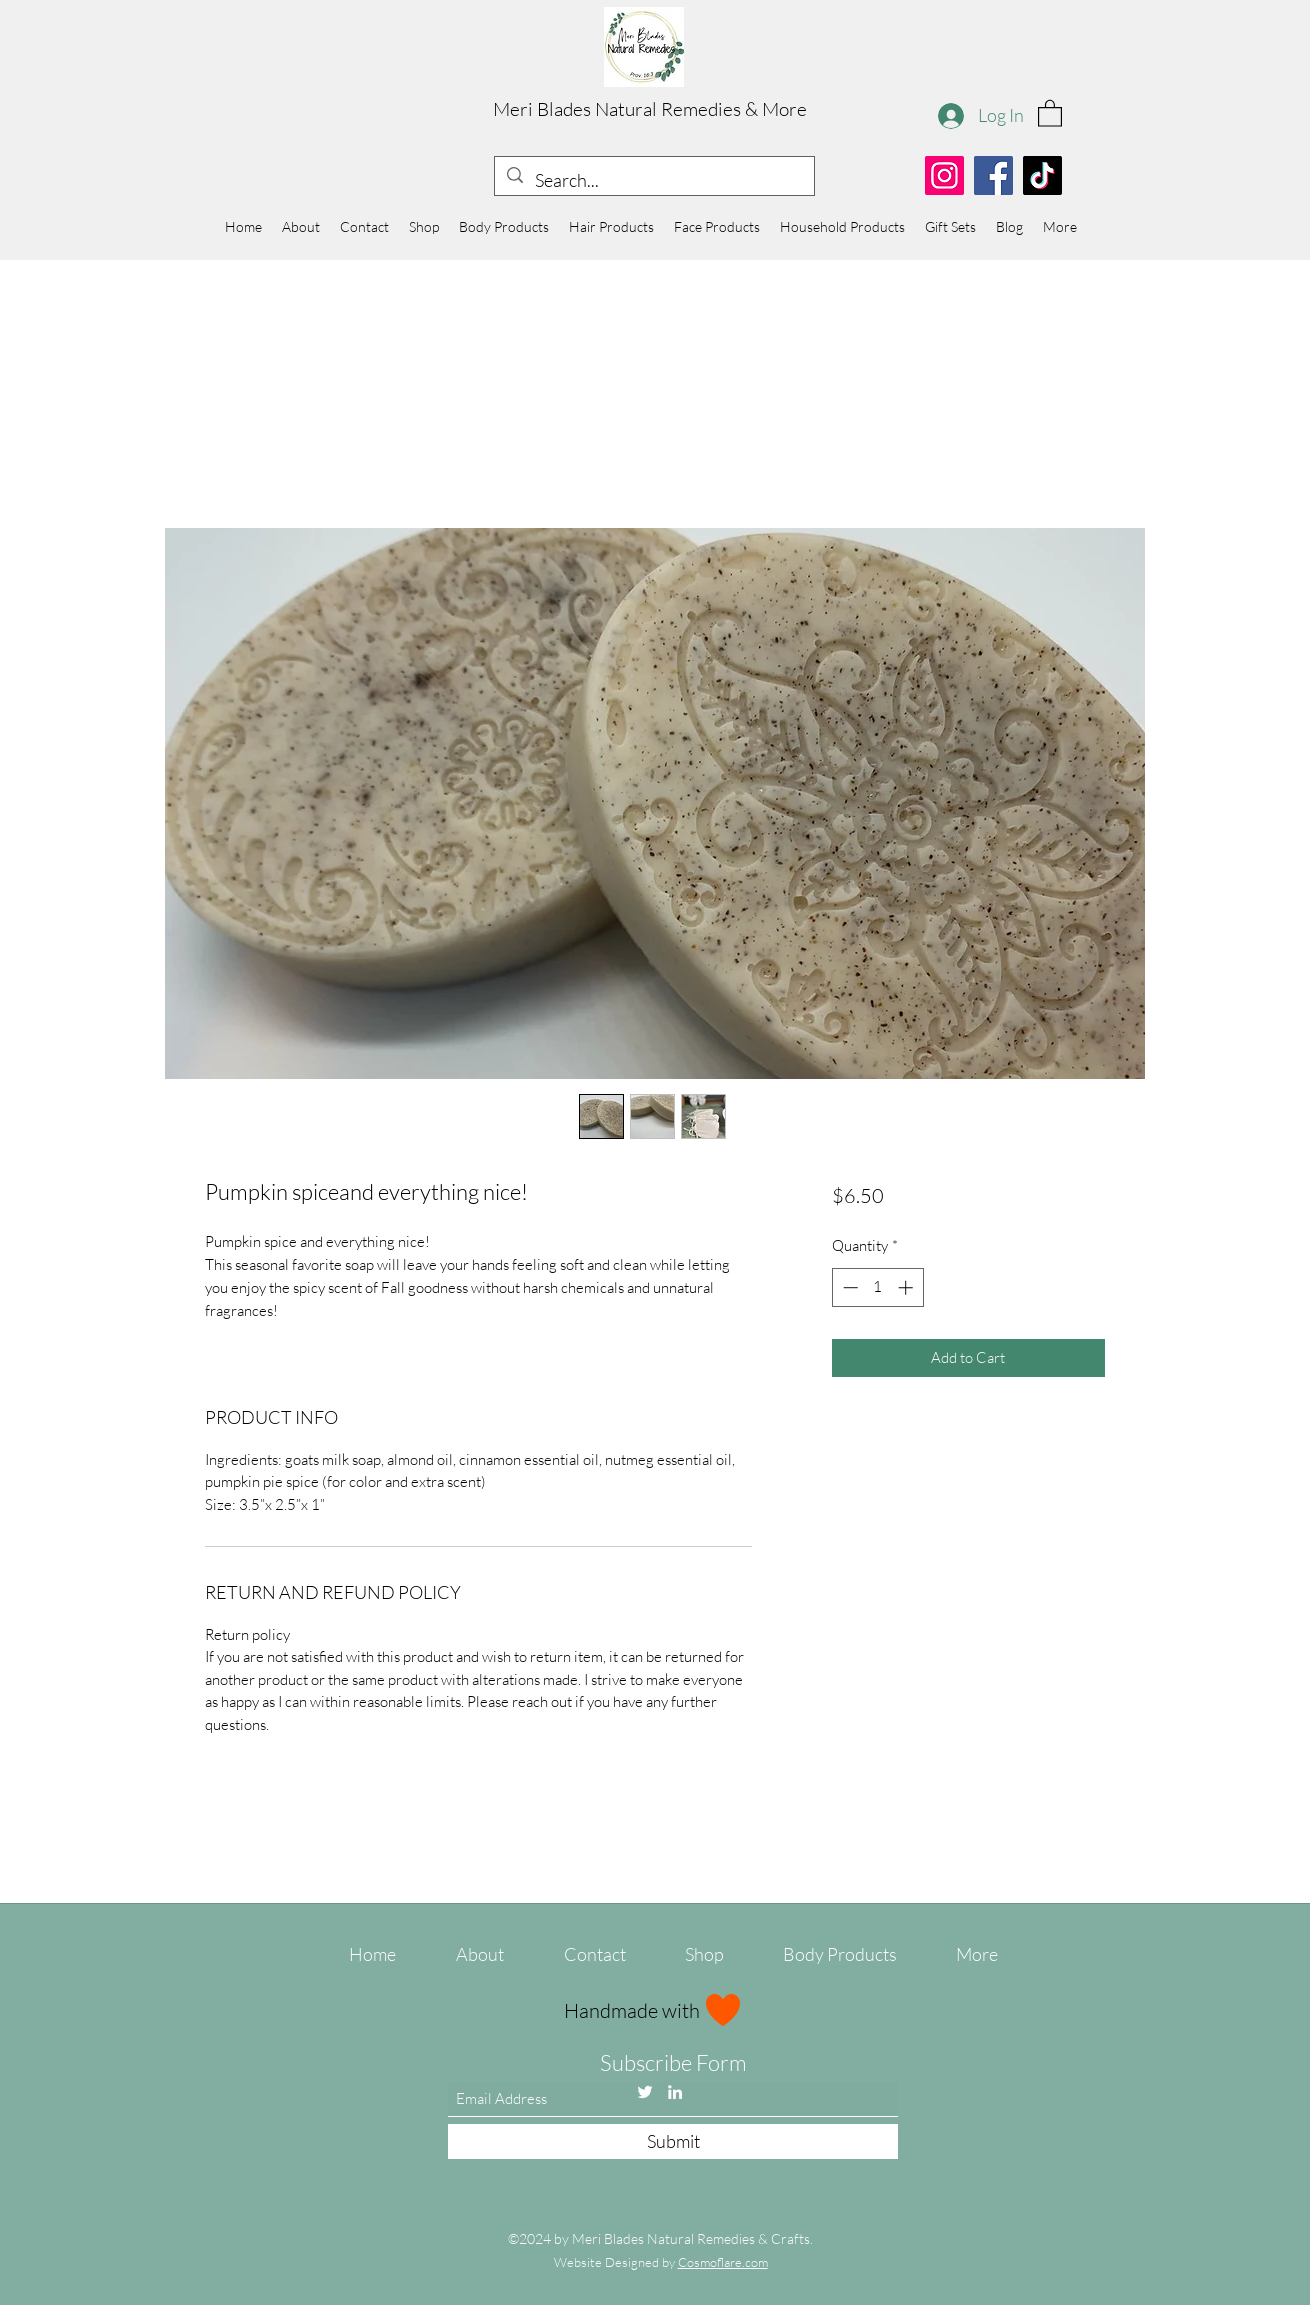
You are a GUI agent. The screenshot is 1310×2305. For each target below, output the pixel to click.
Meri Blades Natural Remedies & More (650, 109)
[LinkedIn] (675, 2092)
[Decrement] (848, 1287)
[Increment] (907, 1287)
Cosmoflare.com (723, 2262)
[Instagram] (944, 175)
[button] (1050, 112)
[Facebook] (993, 175)
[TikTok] (1042, 175)
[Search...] (653, 181)
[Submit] (673, 2141)
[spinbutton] (877, 1287)
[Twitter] (645, 2092)
